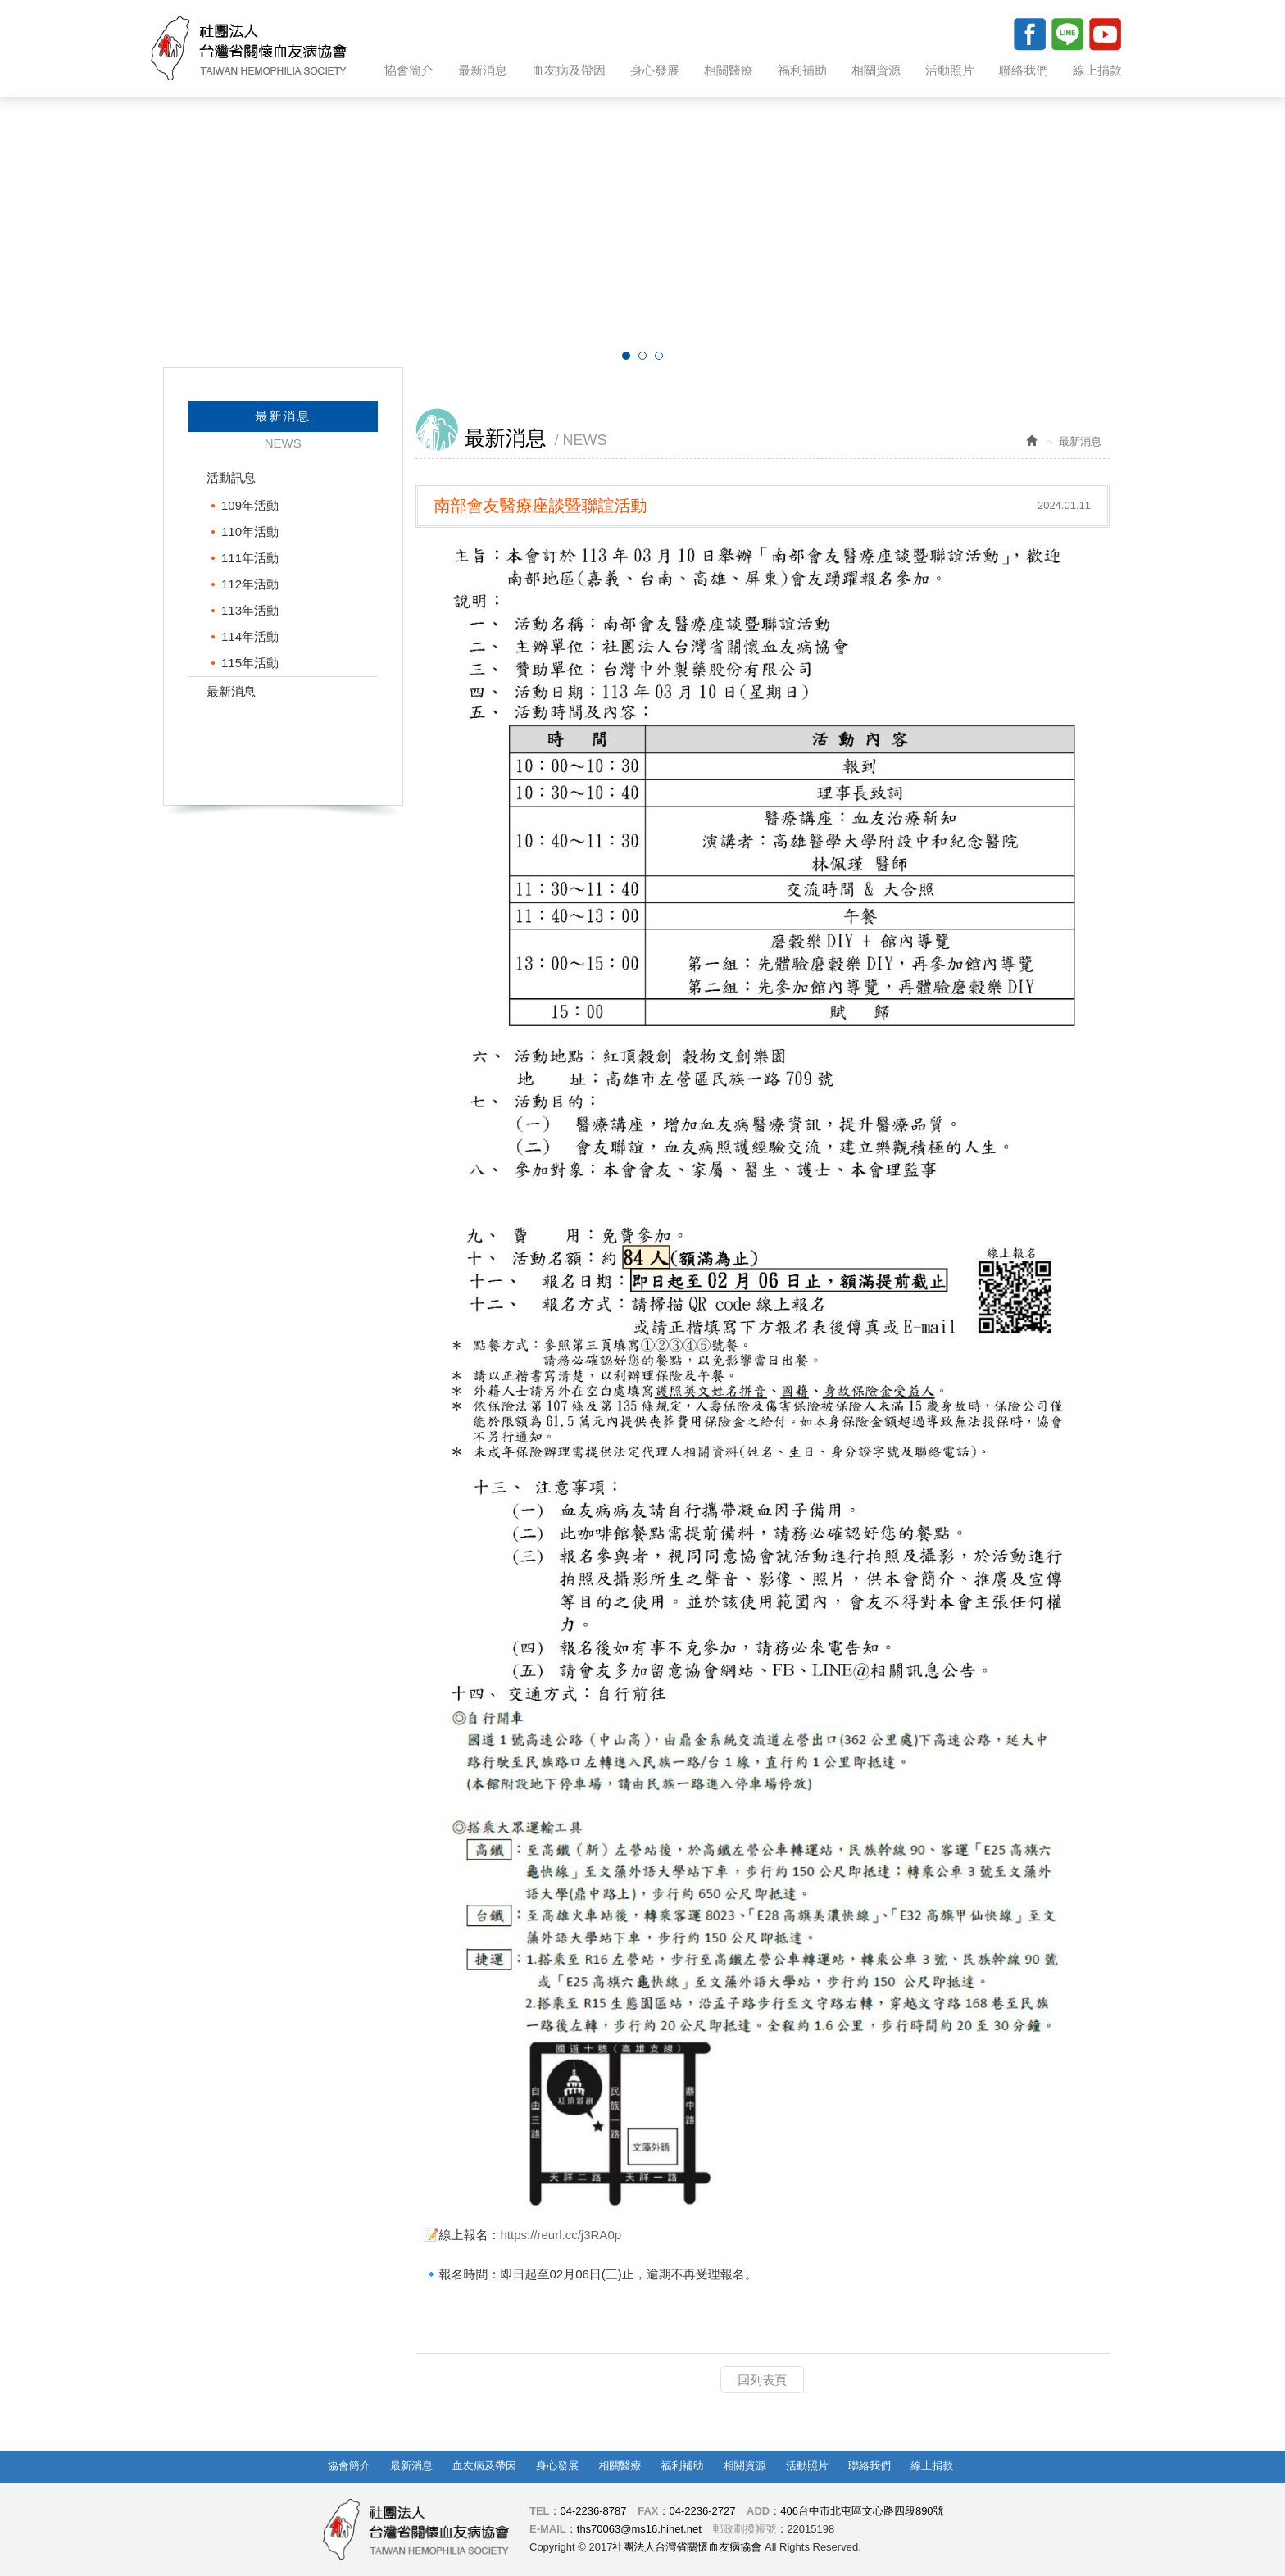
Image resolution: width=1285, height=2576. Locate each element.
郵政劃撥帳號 (744, 2529)
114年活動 (250, 636)
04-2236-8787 (594, 2511)
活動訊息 (231, 477)
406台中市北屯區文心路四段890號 (861, 2511)
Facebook (1029, 33)
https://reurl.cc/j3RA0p (561, 2235)
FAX (648, 2511)
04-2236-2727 (702, 2511)
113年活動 (250, 610)
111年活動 (250, 558)
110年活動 (250, 531)
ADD (758, 2511)
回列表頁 (762, 2380)
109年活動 (250, 505)
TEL (539, 2511)
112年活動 (250, 584)
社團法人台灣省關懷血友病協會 (249, 48)
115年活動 (250, 663)
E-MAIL (547, 2529)
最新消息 (231, 691)
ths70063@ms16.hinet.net (639, 2529)
